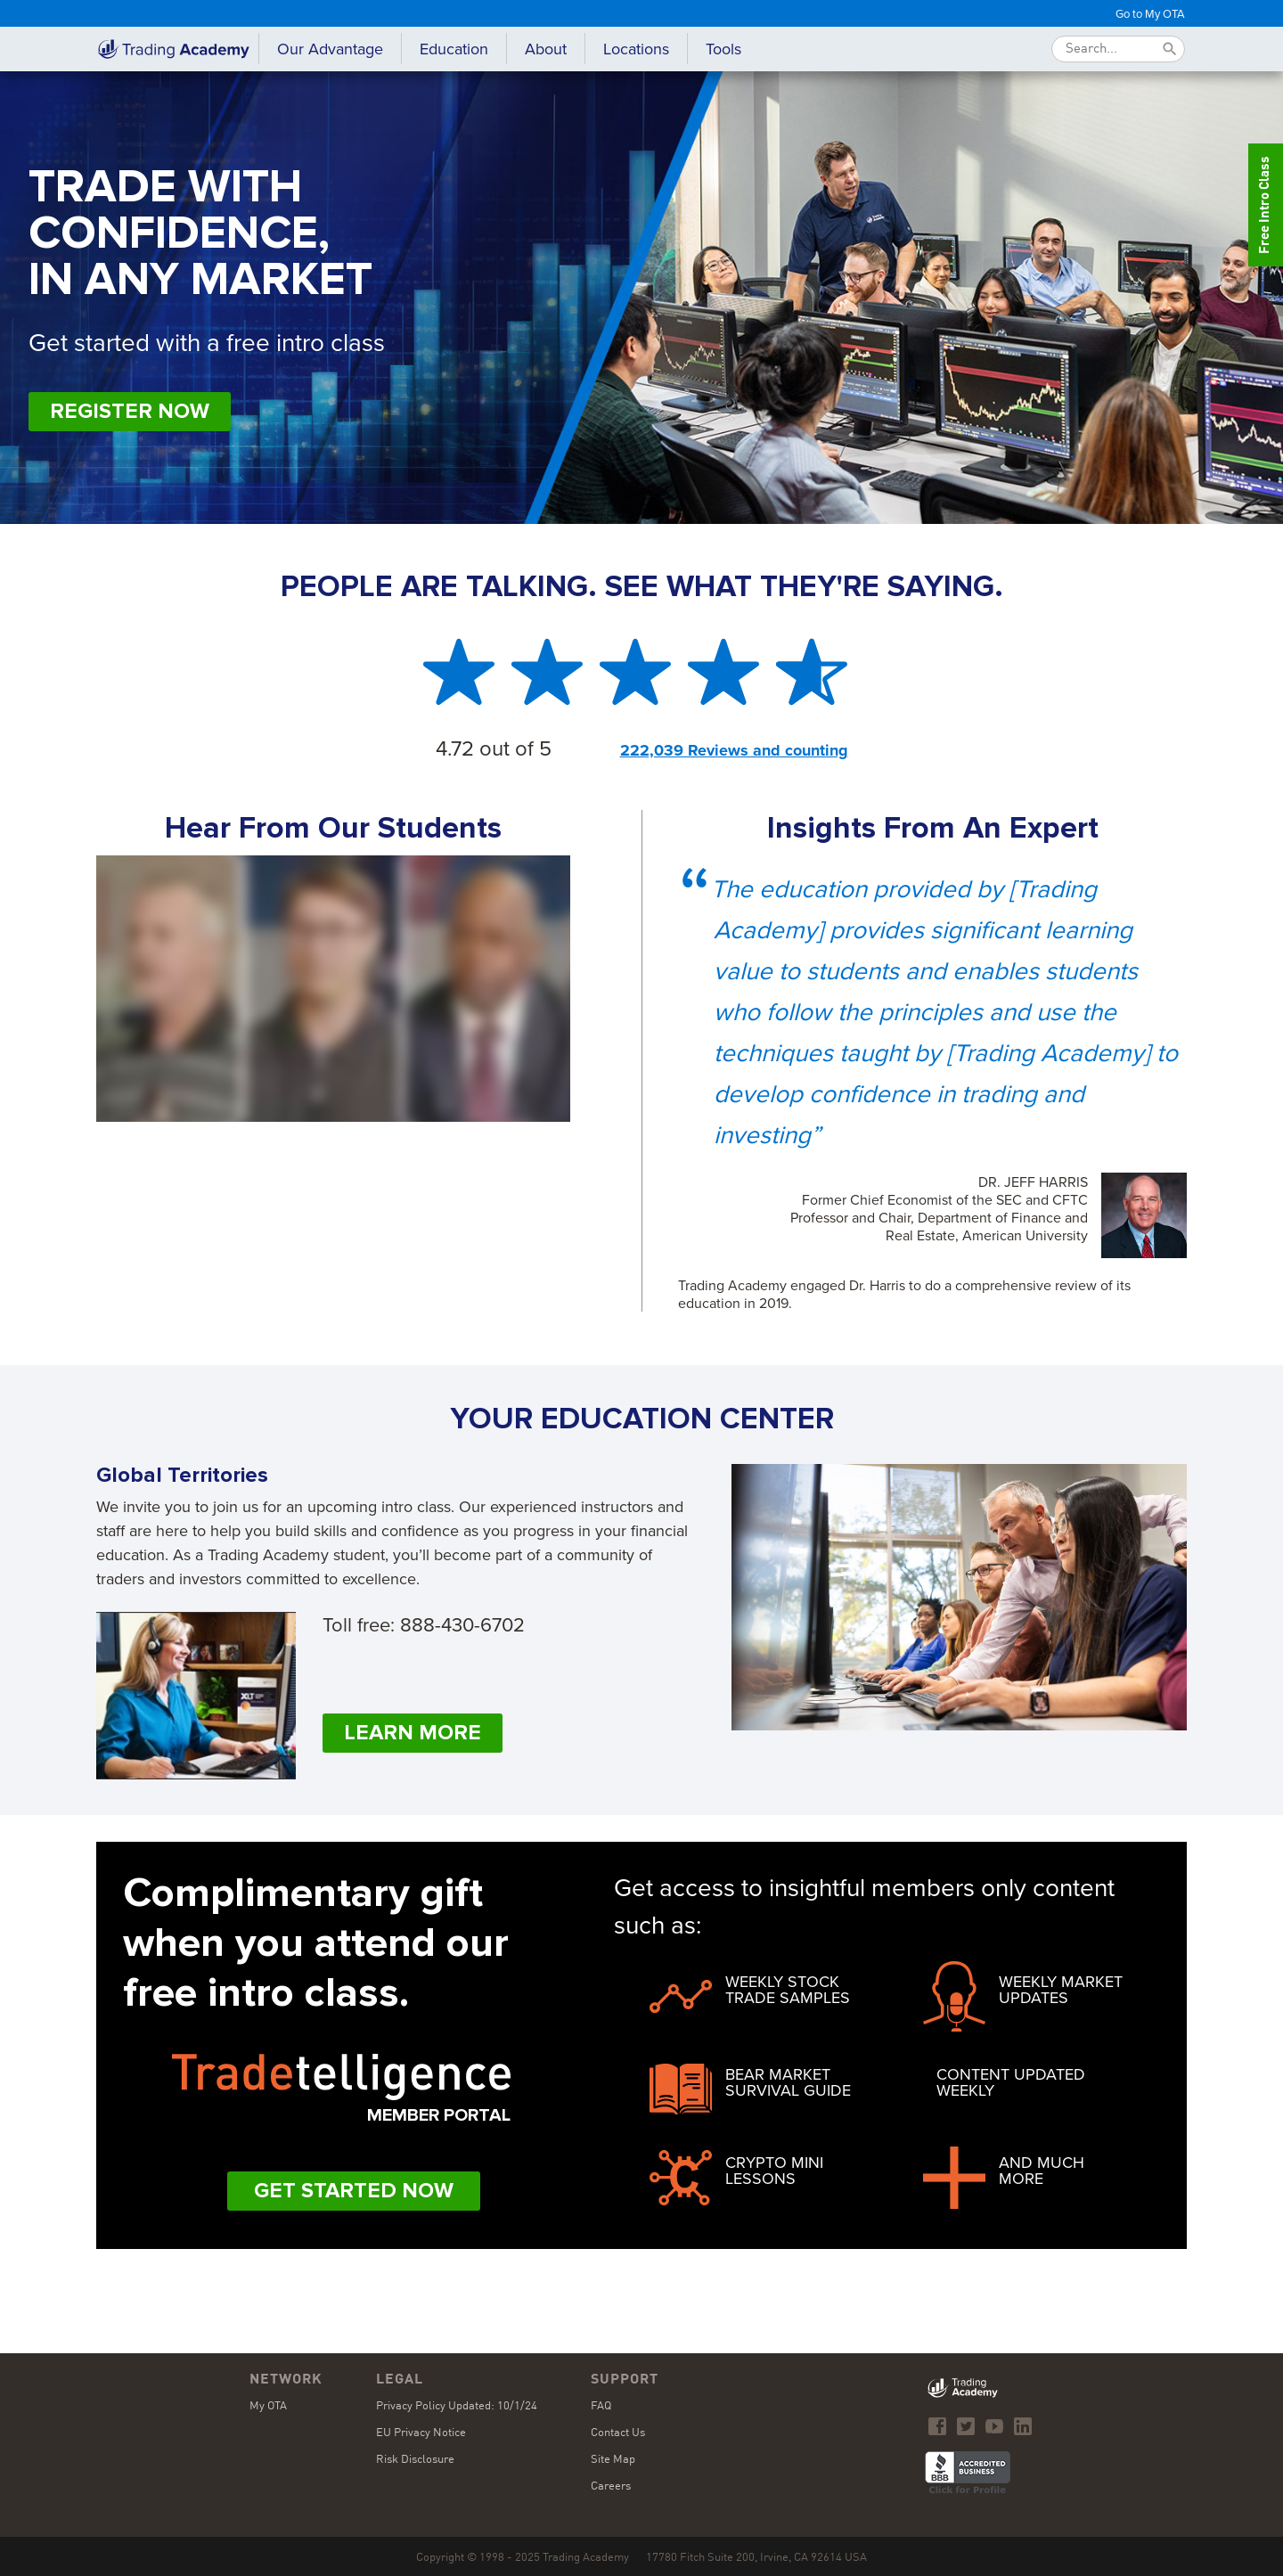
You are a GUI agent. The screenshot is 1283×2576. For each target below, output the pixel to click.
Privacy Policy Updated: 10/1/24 (456, 2406)
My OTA (268, 2406)
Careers (611, 2486)
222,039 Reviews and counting (734, 750)
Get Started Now (354, 2191)
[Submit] (1170, 49)
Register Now (129, 411)
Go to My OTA (1150, 13)
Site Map (613, 2460)
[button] (453, 49)
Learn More (412, 1733)
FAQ (601, 2406)
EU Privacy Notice (421, 2433)
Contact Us (618, 2433)
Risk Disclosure (415, 2460)
